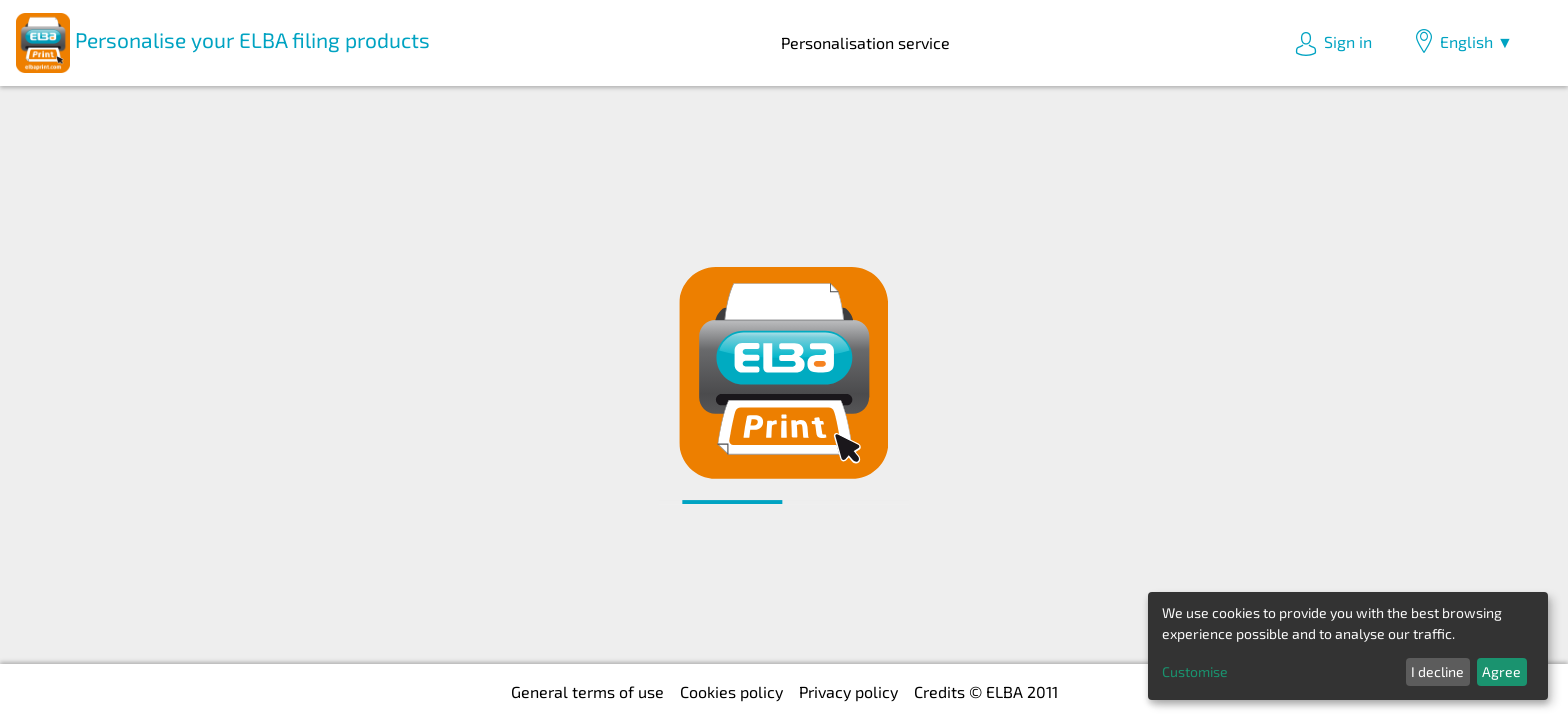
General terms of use (587, 691)
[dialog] (1348, 646)
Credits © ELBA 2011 (986, 691)
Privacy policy (848, 691)
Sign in (1333, 44)
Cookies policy (731, 691)
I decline (1437, 671)
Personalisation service (865, 42)
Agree (1501, 671)
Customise (1195, 671)
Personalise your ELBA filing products (223, 43)
